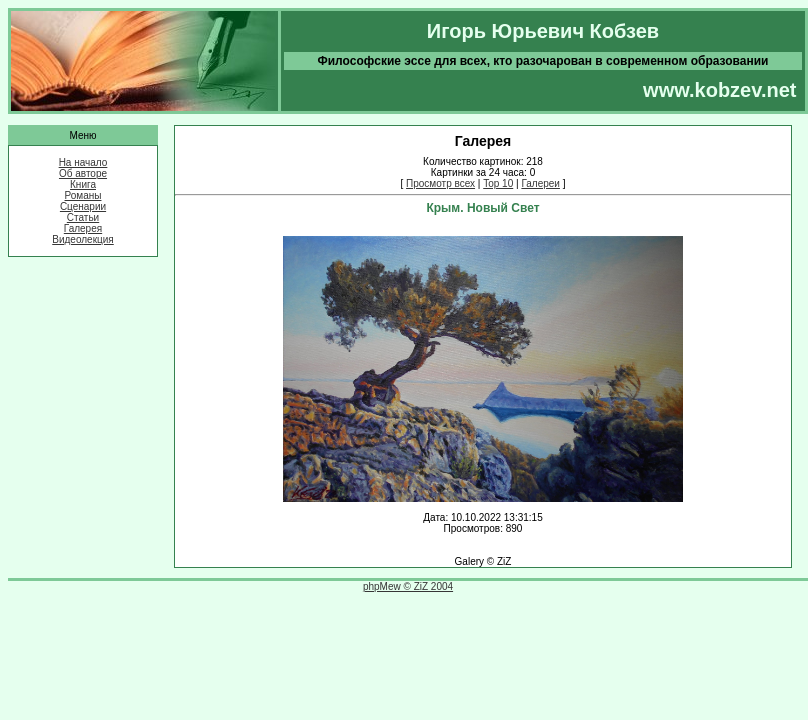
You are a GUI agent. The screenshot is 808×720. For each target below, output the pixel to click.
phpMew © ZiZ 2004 (408, 586)
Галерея (83, 228)
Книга (83, 184)
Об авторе (83, 173)
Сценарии (83, 206)
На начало (83, 162)
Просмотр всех (440, 183)
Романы (83, 195)
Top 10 (498, 183)
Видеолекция (83, 239)
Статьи (83, 217)
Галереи (540, 183)
